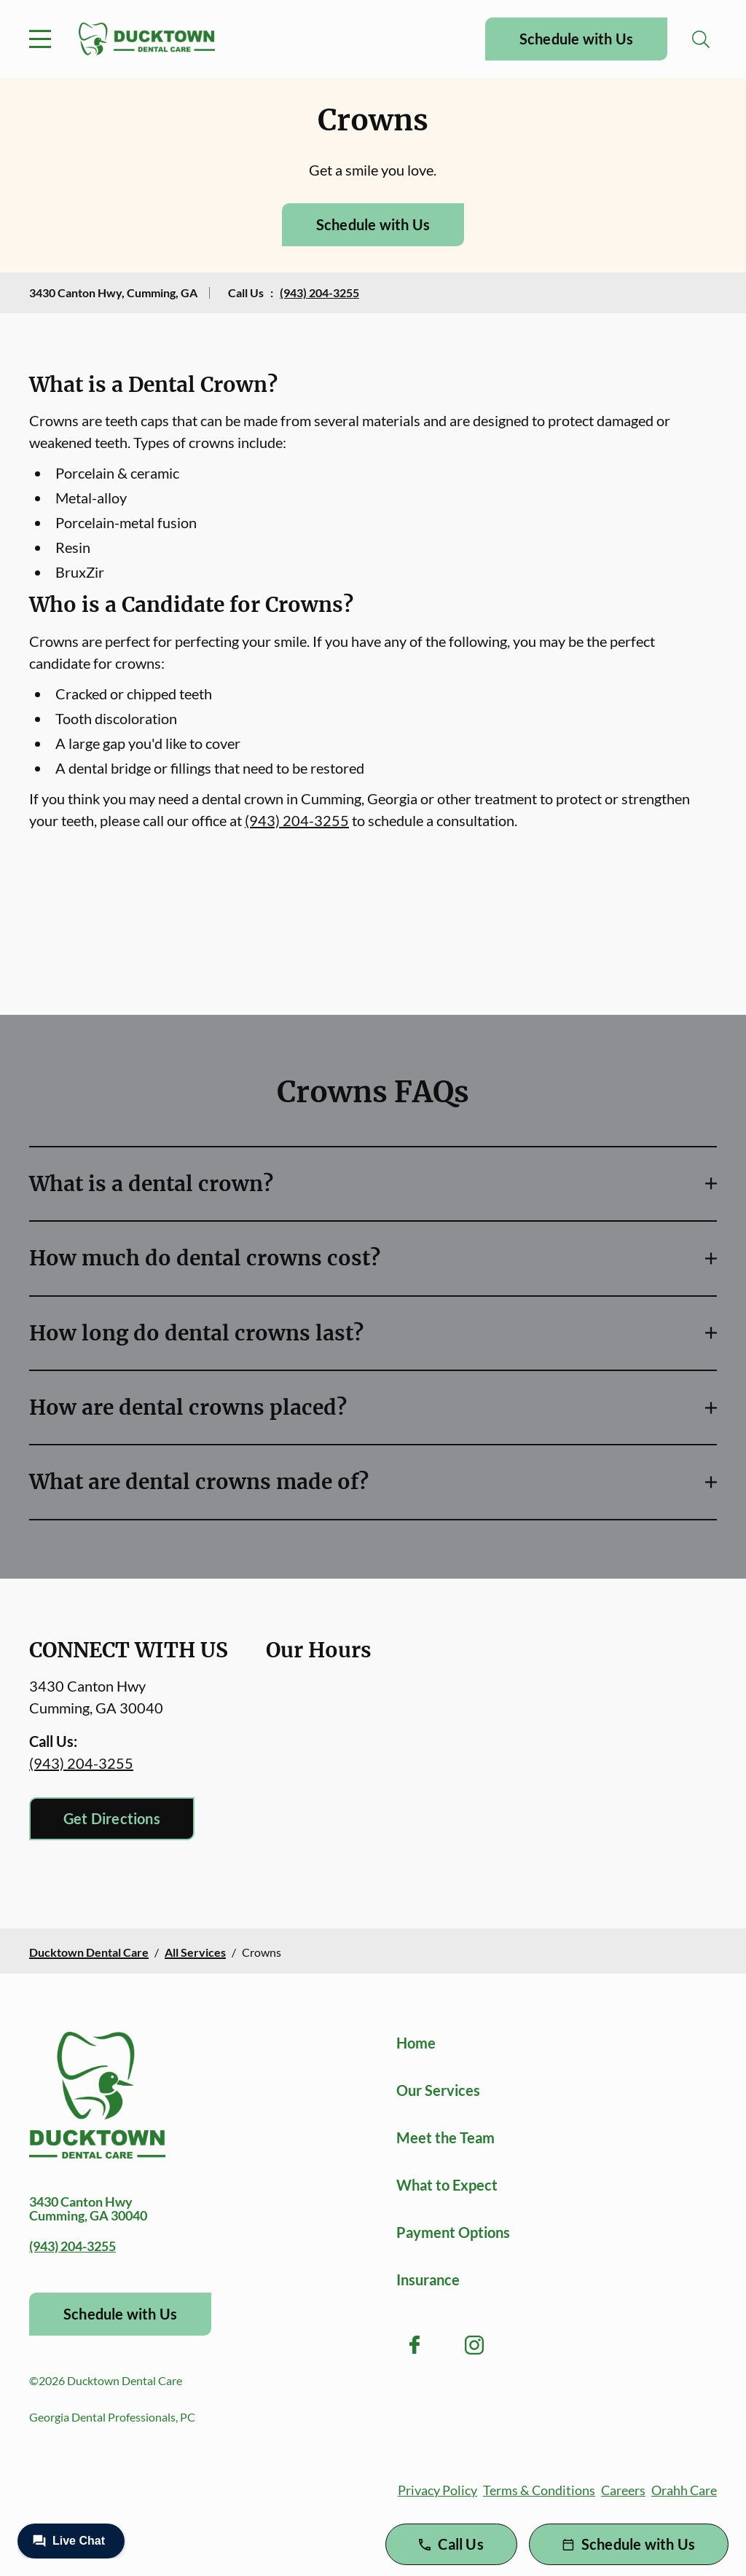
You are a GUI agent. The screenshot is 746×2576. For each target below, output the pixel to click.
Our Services (438, 2090)
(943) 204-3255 (319, 292)
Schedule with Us (576, 38)
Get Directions (111, 1818)
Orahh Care (684, 2490)
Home (416, 2042)
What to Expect (447, 2185)
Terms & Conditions (539, 2490)
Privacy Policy (437, 2490)
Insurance (428, 2279)
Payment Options (453, 2232)
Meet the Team (445, 2137)
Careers (623, 2490)
